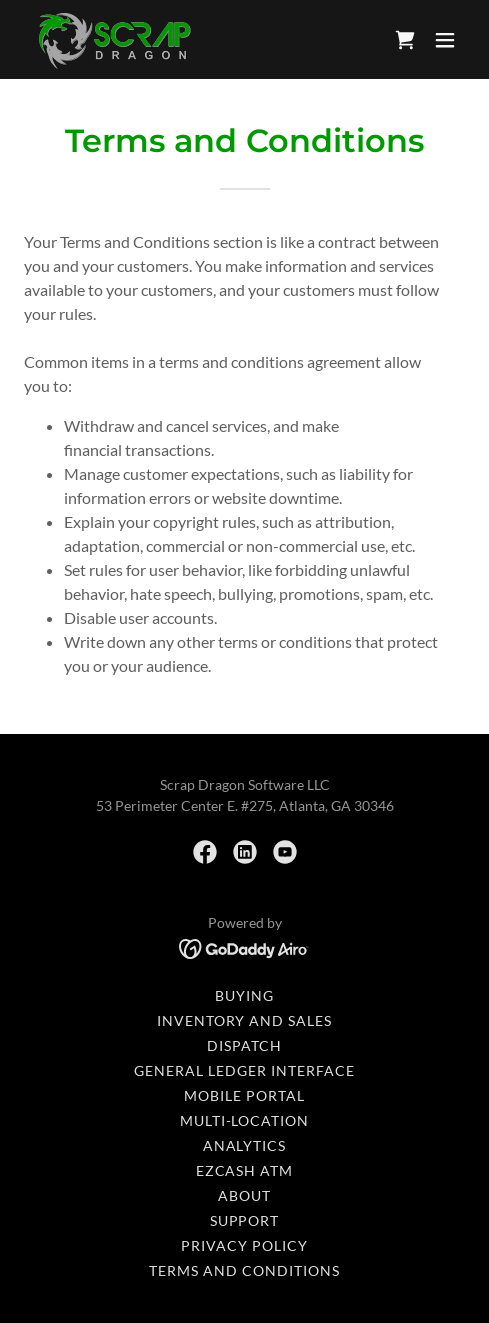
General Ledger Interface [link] (244, 1070)
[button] (445, 40)
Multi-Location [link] (245, 1120)
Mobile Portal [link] (244, 1095)
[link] (113, 39)
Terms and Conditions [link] (244, 1270)
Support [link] (245, 1220)
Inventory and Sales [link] (245, 1020)
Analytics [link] (245, 1145)
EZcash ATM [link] (245, 1170)
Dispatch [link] (244, 1045)
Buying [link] (244, 995)
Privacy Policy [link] (244, 1245)
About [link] (244, 1195)
